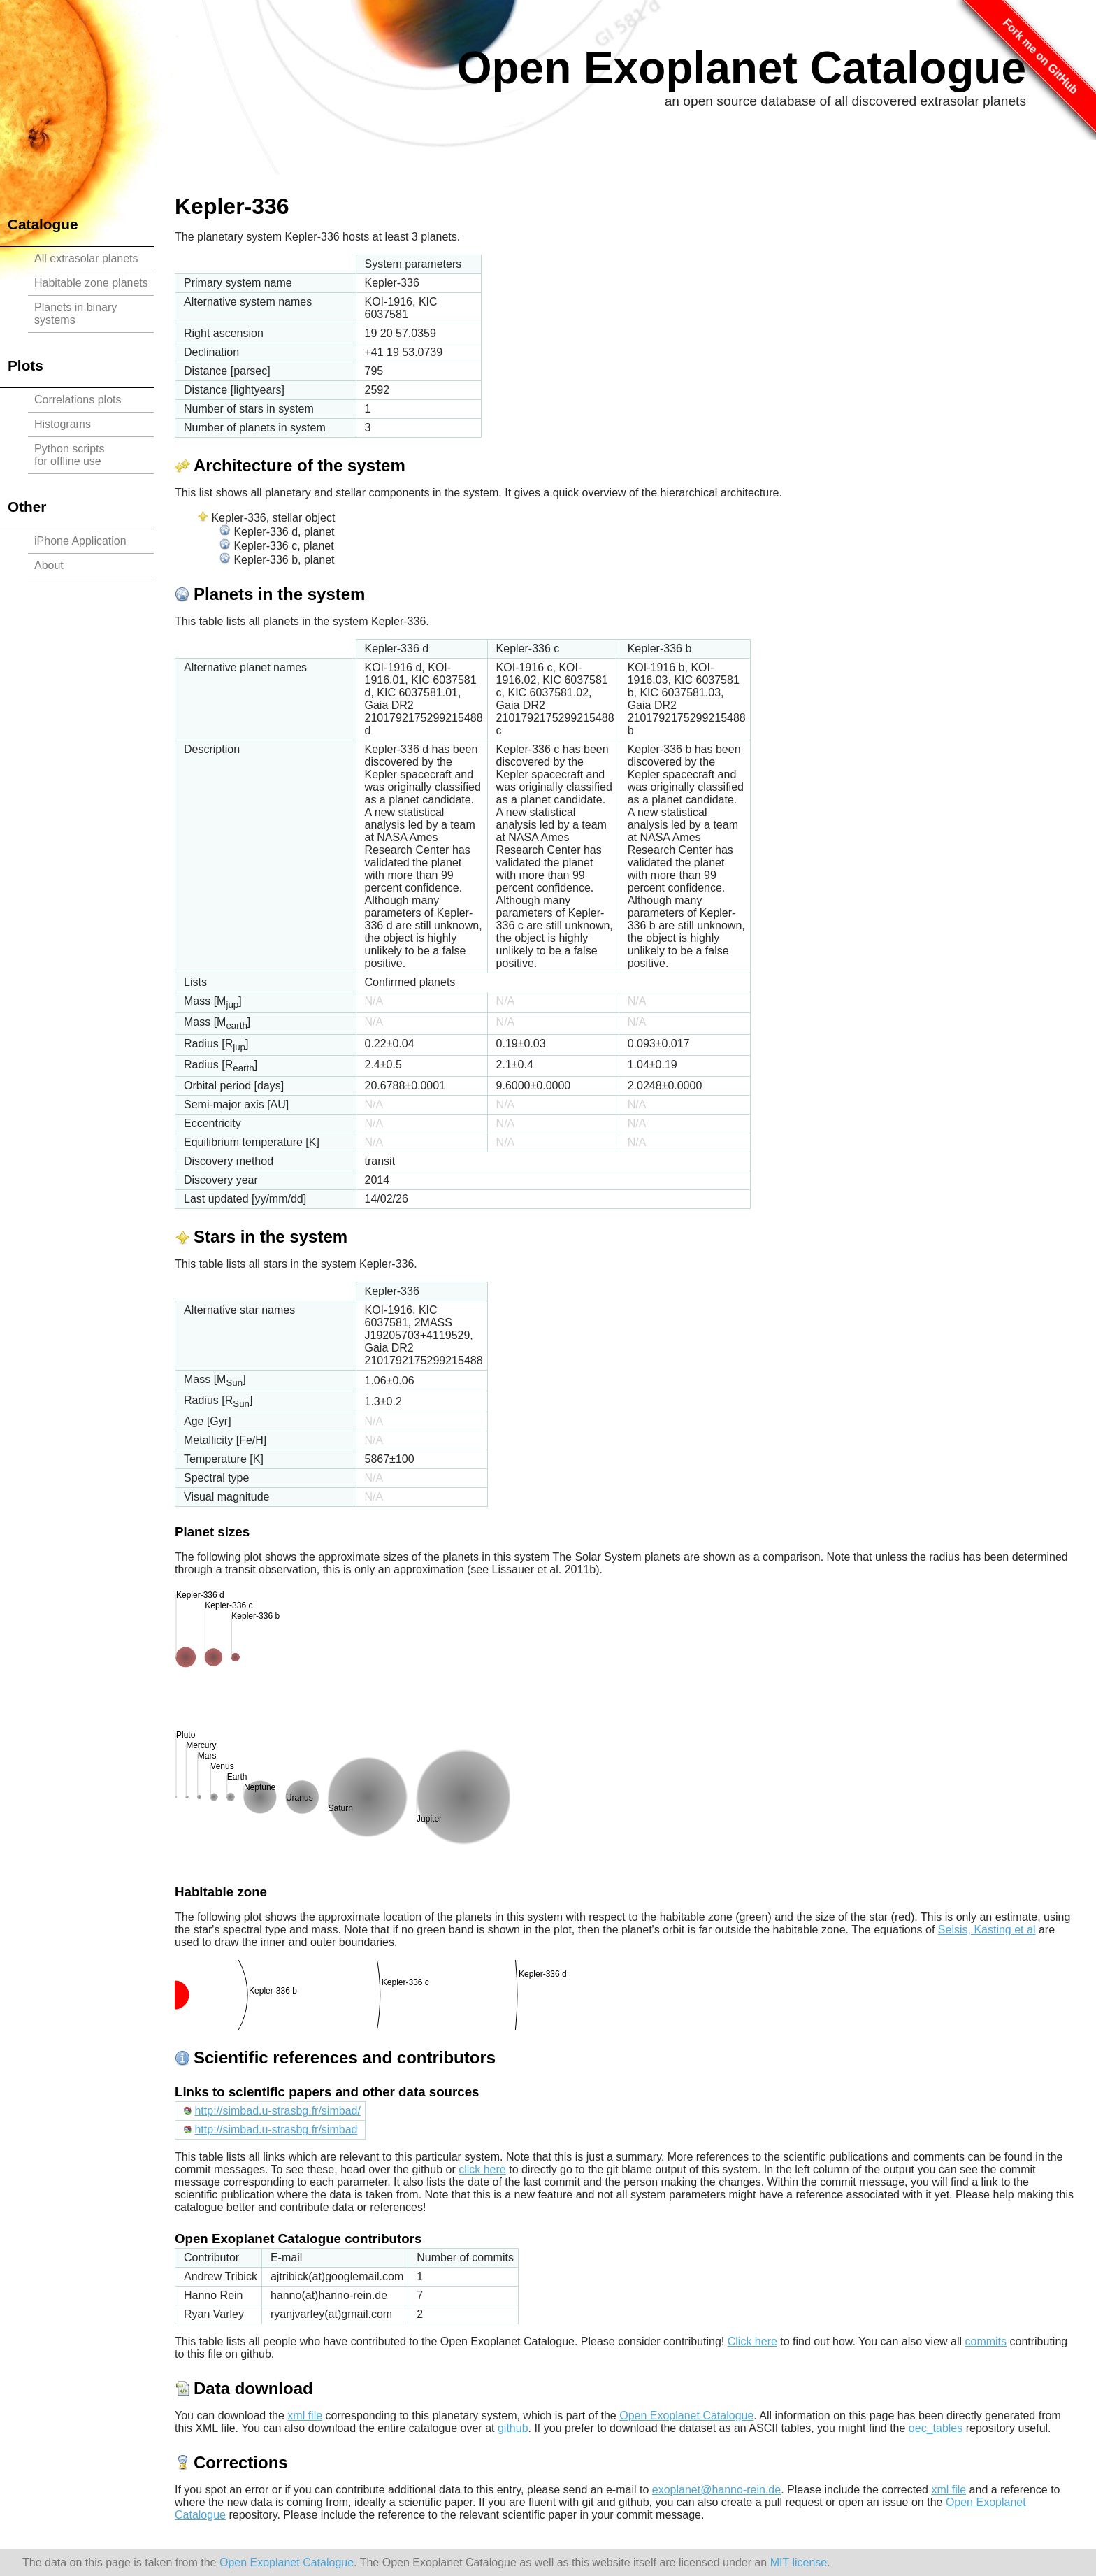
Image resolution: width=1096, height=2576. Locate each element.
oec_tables (935, 2428)
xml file (304, 2415)
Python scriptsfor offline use (69, 455)
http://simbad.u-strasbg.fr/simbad (275, 2129)
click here (482, 2169)
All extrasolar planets (86, 258)
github (513, 2428)
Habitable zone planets (91, 283)
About (49, 565)
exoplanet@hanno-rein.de (716, 2490)
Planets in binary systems (75, 313)
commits (986, 2341)
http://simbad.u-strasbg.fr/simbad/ (277, 2111)
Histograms (62, 424)
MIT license (799, 2562)
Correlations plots (78, 400)
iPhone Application (80, 541)
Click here (752, 2341)
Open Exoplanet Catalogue (741, 68)
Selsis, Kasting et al (987, 1929)
